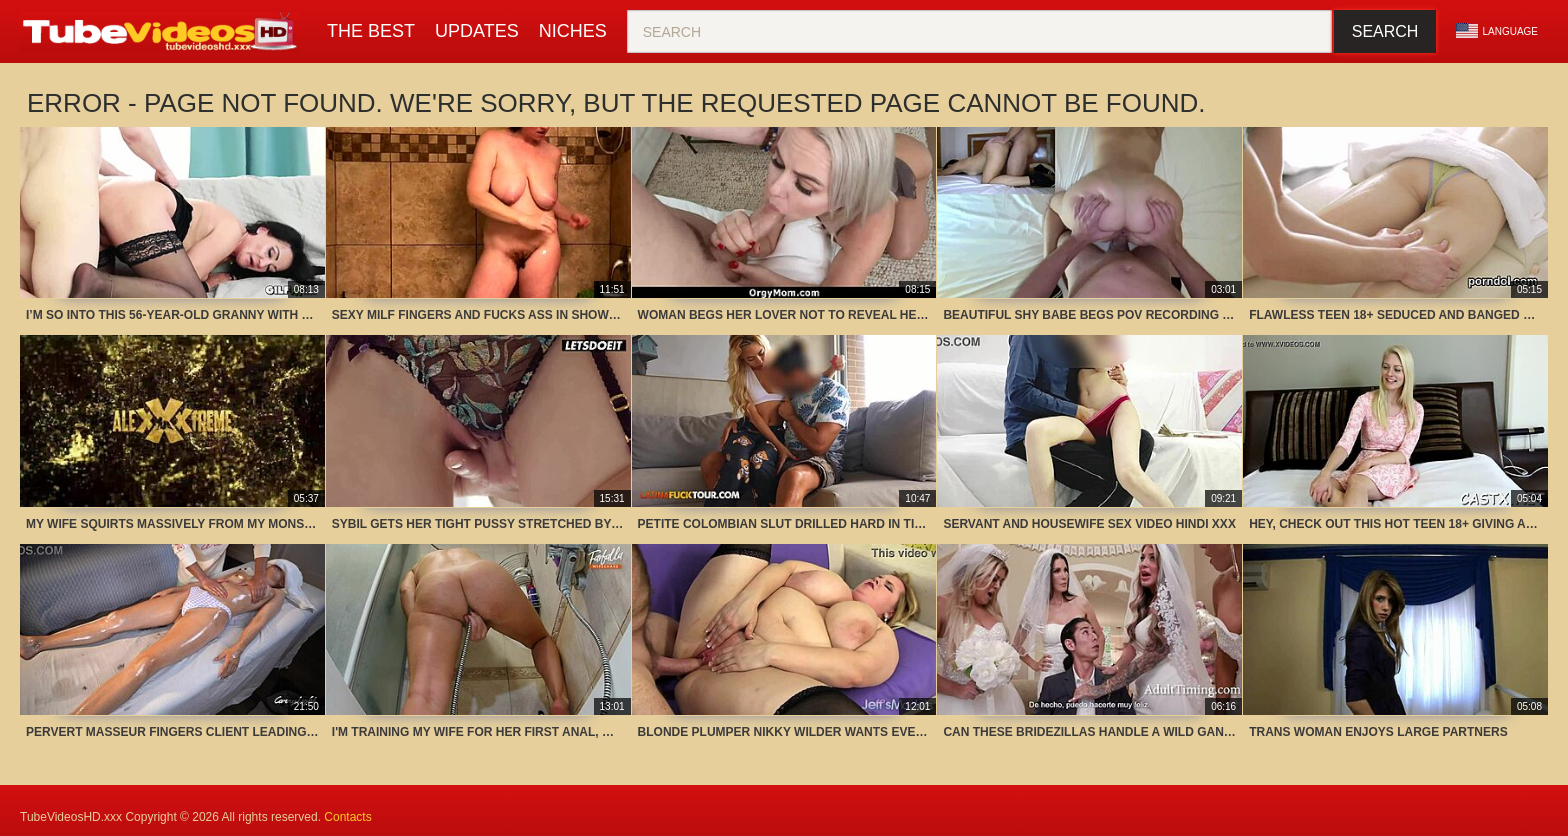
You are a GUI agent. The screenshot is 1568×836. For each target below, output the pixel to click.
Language (1497, 31)
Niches (573, 31)
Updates (477, 31)
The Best (371, 31)
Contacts (347, 817)
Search (1385, 31)
